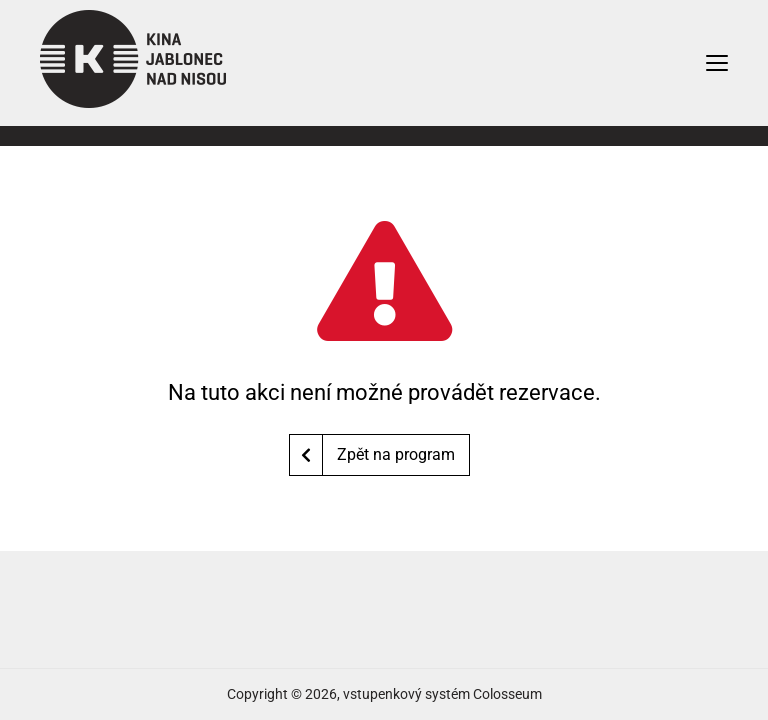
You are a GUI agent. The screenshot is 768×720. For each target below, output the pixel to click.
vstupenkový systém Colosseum (442, 694)
